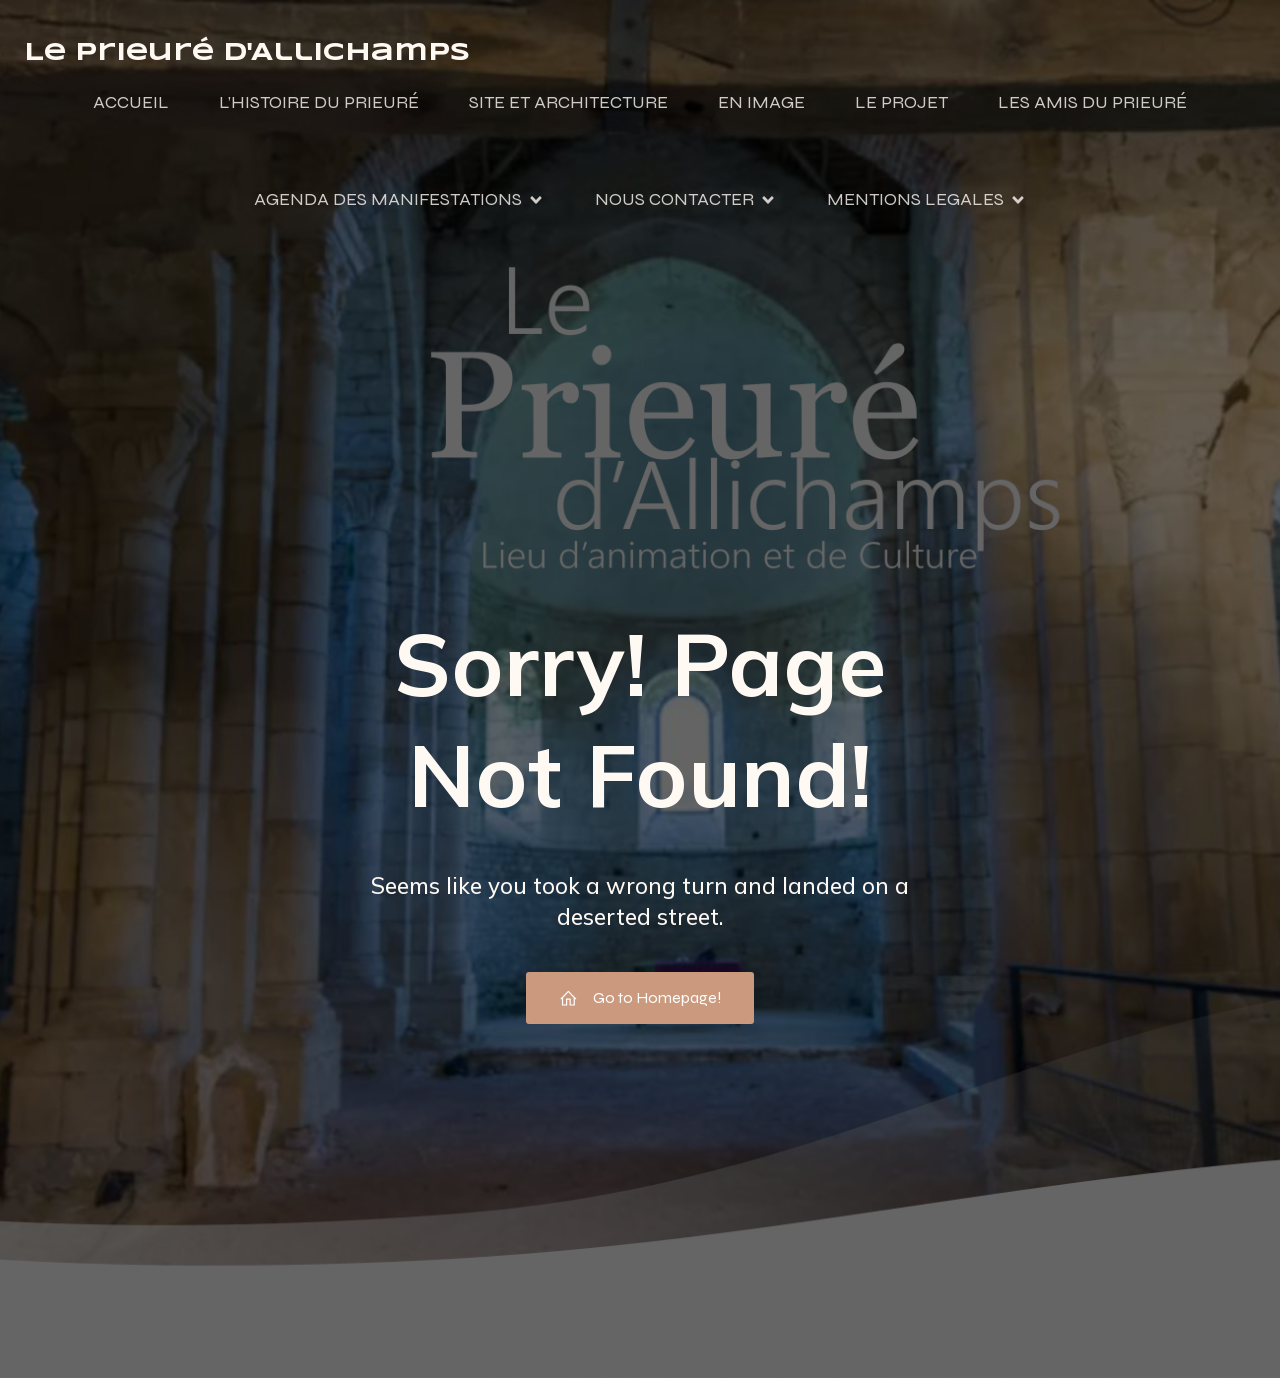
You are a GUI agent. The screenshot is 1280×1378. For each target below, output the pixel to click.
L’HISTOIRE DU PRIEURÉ (319, 103)
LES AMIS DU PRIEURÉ (1092, 103)
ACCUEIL (131, 103)
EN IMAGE (761, 103)
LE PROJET (901, 103)
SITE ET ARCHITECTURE (568, 103)
